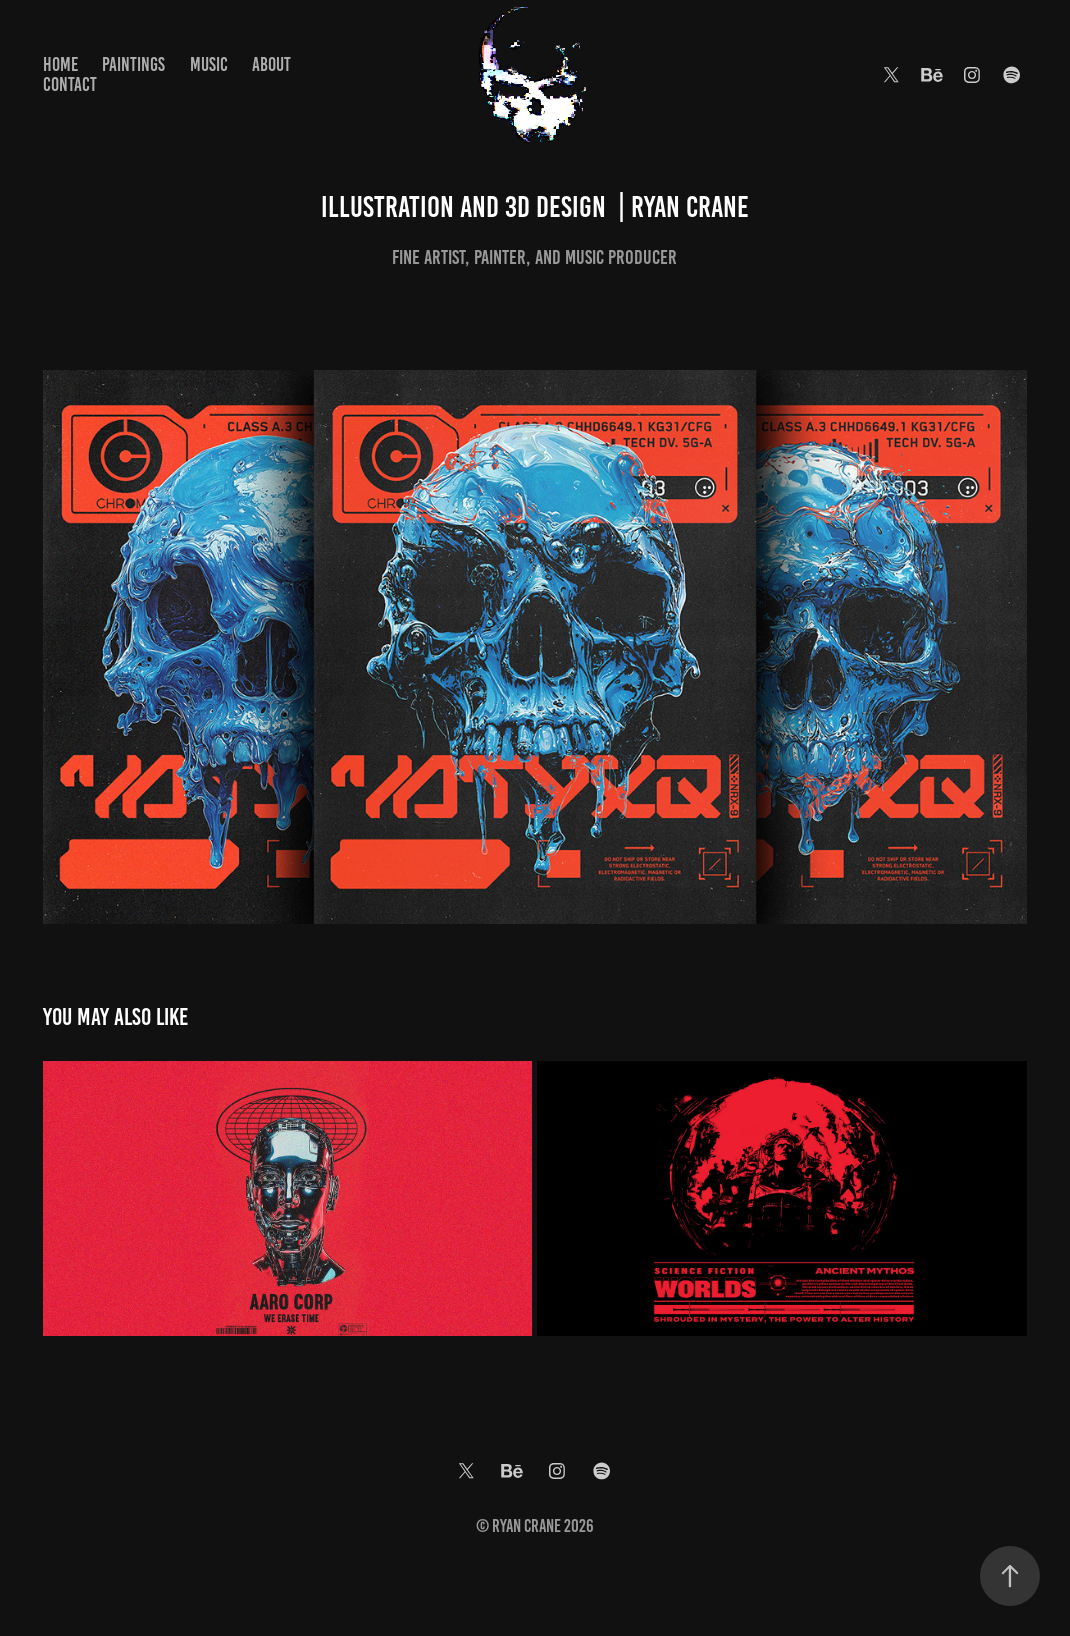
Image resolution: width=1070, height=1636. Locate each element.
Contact (70, 84)
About (271, 64)
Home (60, 64)
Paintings (133, 64)
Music (209, 64)
